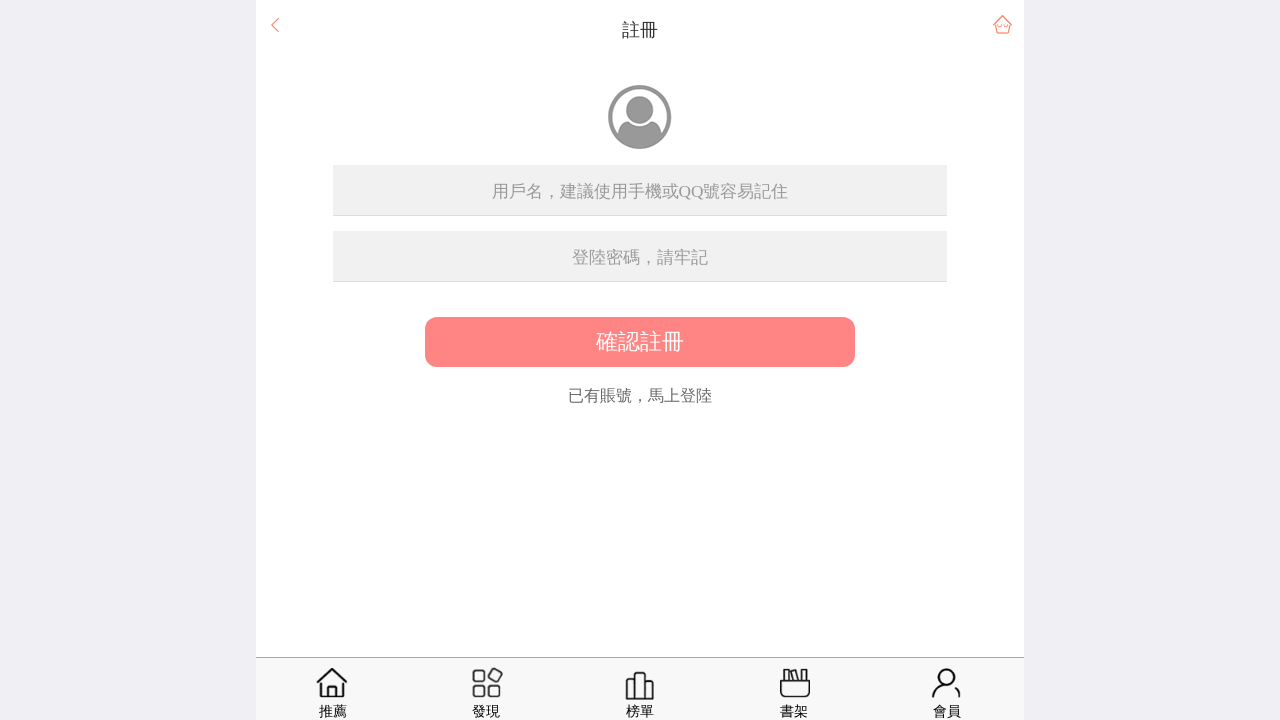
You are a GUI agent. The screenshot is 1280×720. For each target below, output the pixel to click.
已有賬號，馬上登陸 (640, 396)
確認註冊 (640, 342)
